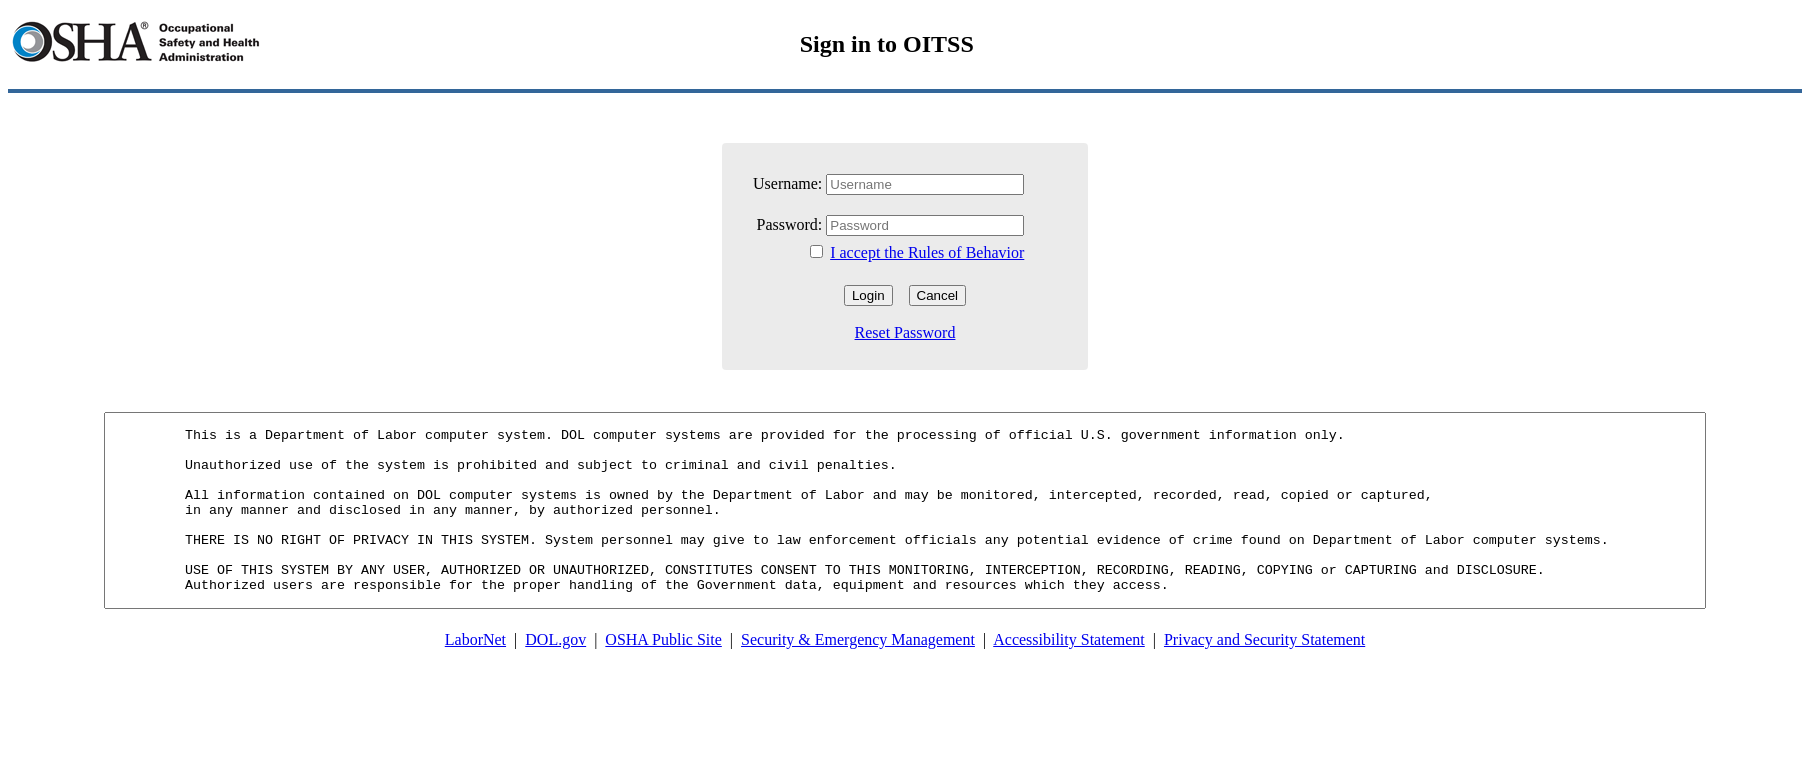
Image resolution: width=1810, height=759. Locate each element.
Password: (792, 224)
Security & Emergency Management (858, 678)
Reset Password (905, 332)
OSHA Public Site (663, 678)
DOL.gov (555, 678)
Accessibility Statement (1069, 678)
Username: (787, 183)
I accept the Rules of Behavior (927, 252)
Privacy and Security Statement (1264, 678)
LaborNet (475, 678)
